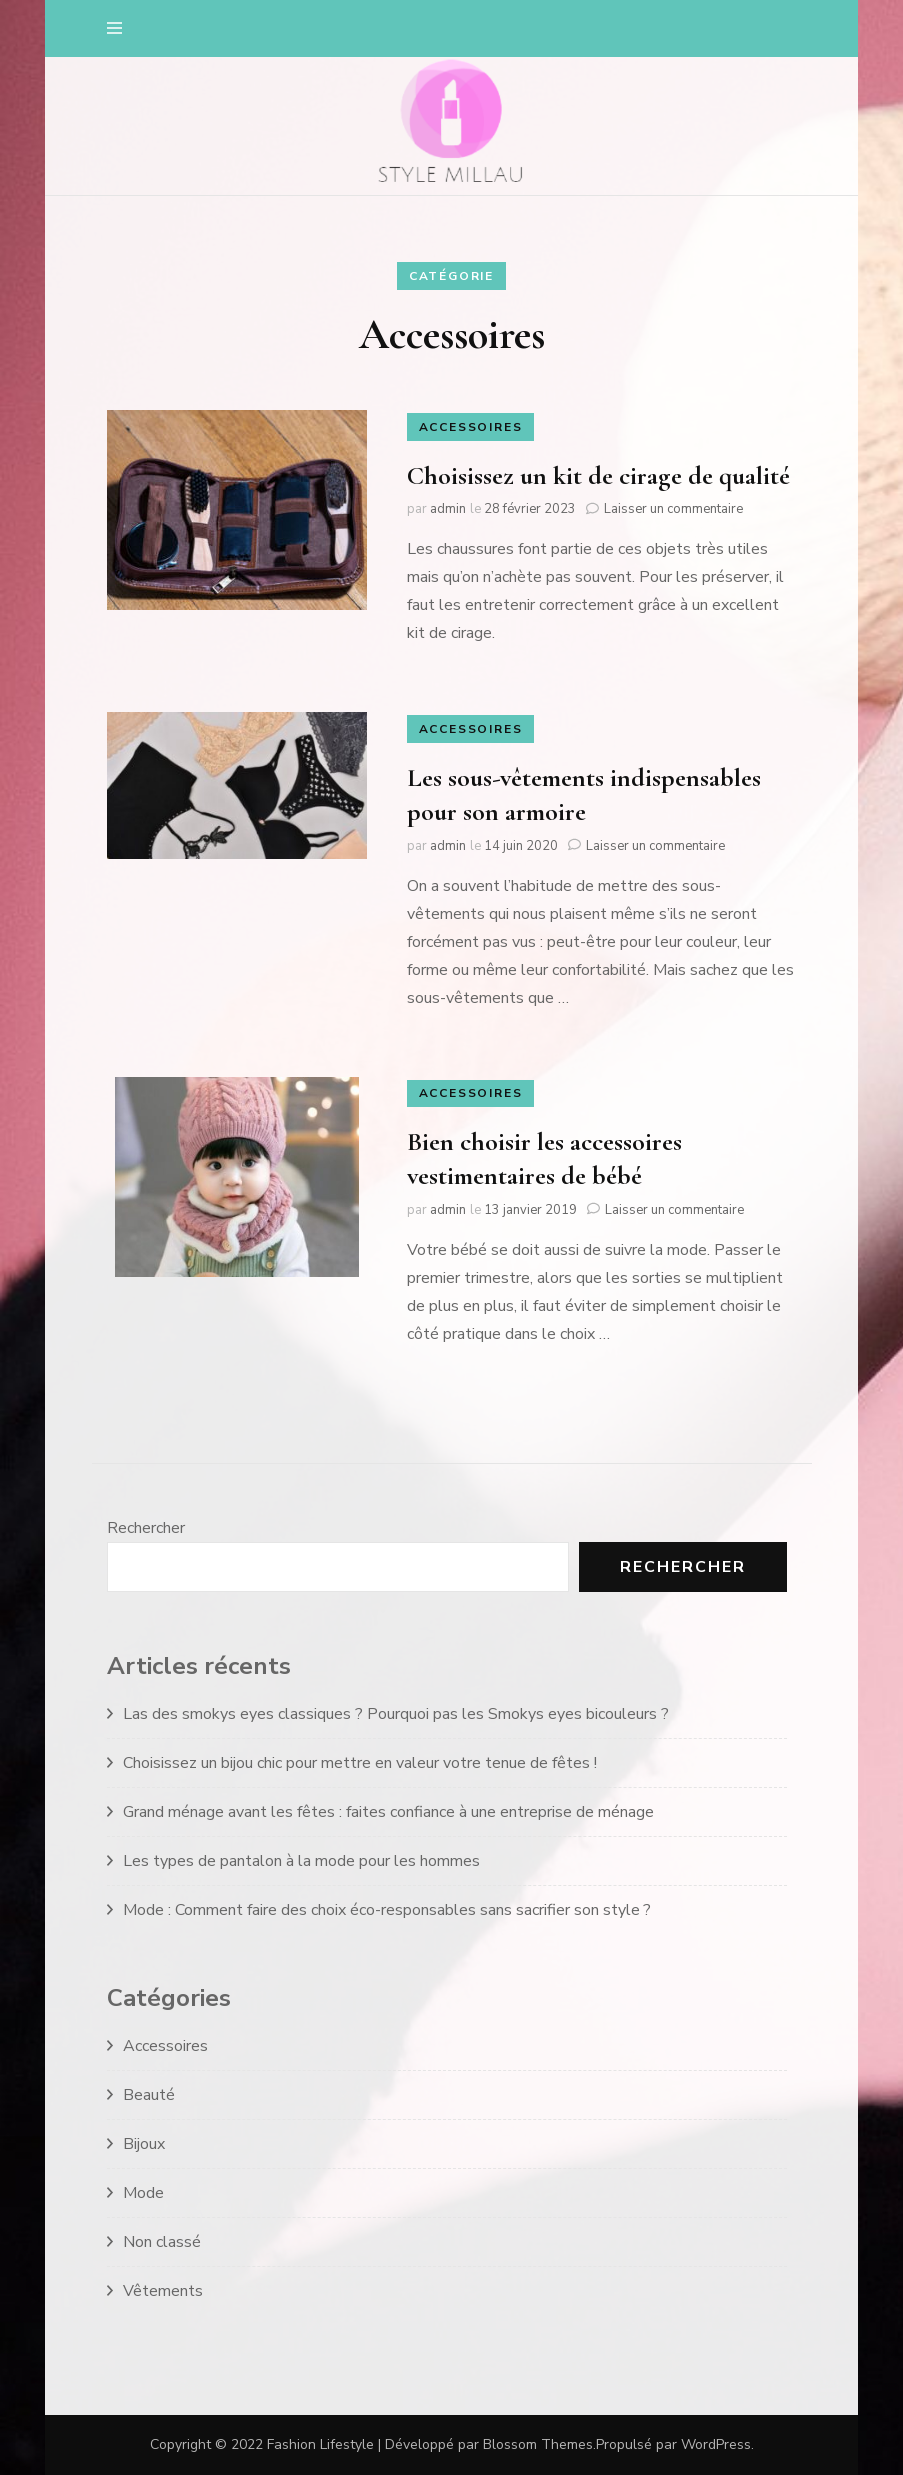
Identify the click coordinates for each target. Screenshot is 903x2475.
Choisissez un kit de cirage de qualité (598, 475)
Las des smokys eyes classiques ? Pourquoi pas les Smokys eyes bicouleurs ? (396, 1714)
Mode (143, 2193)
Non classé (162, 2242)
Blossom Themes (538, 2444)
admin (448, 509)
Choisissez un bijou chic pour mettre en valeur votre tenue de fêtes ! (360, 1763)
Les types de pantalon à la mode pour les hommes (301, 1861)
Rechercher (146, 1528)
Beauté (149, 2095)
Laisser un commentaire (673, 509)
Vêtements (163, 2291)
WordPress (716, 2444)
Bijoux (144, 2144)
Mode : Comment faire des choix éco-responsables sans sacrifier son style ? (387, 1910)
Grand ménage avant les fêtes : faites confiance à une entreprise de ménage (388, 1812)
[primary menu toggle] (119, 28)
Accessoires (471, 427)
